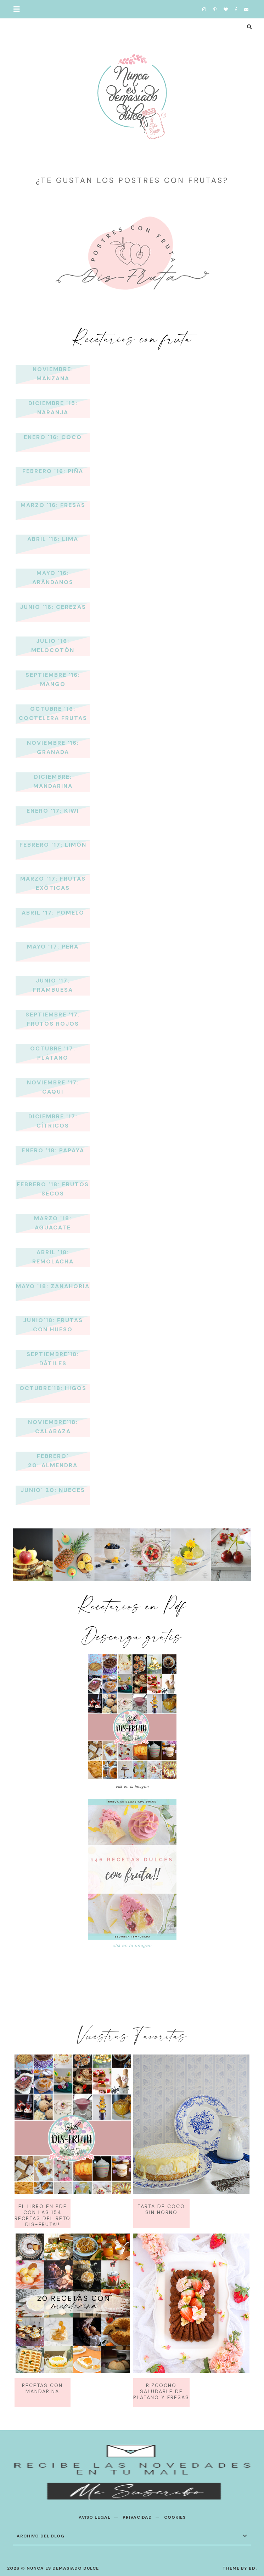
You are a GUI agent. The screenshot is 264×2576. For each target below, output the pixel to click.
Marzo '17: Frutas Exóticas (53, 883)
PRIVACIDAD (137, 2517)
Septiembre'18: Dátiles (53, 1358)
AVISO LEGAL (95, 2517)
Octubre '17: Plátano (52, 1053)
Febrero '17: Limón (52, 844)
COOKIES (175, 2517)
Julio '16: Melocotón (52, 645)
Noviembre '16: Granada (53, 747)
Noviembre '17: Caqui (53, 1087)
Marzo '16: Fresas (53, 505)
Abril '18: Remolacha (53, 1257)
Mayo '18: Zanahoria (53, 1286)
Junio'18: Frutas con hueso (53, 1324)
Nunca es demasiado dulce (63, 2568)
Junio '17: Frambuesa (53, 985)
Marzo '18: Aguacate (53, 1223)
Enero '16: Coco (53, 437)
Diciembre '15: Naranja (53, 407)
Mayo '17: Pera (53, 946)
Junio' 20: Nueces (53, 1490)
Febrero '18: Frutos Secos (53, 1189)
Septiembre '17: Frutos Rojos (53, 1019)
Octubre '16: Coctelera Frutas (53, 713)
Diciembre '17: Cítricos (53, 1121)
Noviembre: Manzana (53, 373)
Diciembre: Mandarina (53, 781)
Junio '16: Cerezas (53, 607)
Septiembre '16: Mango (53, 679)
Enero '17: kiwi (53, 810)
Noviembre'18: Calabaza (53, 1426)
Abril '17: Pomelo (53, 912)
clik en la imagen (132, 1945)
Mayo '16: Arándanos (52, 577)
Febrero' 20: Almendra (53, 1460)
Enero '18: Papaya (53, 1150)
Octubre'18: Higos (52, 1388)
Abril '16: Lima (52, 539)
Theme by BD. (240, 2568)
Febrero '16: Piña (52, 471)
